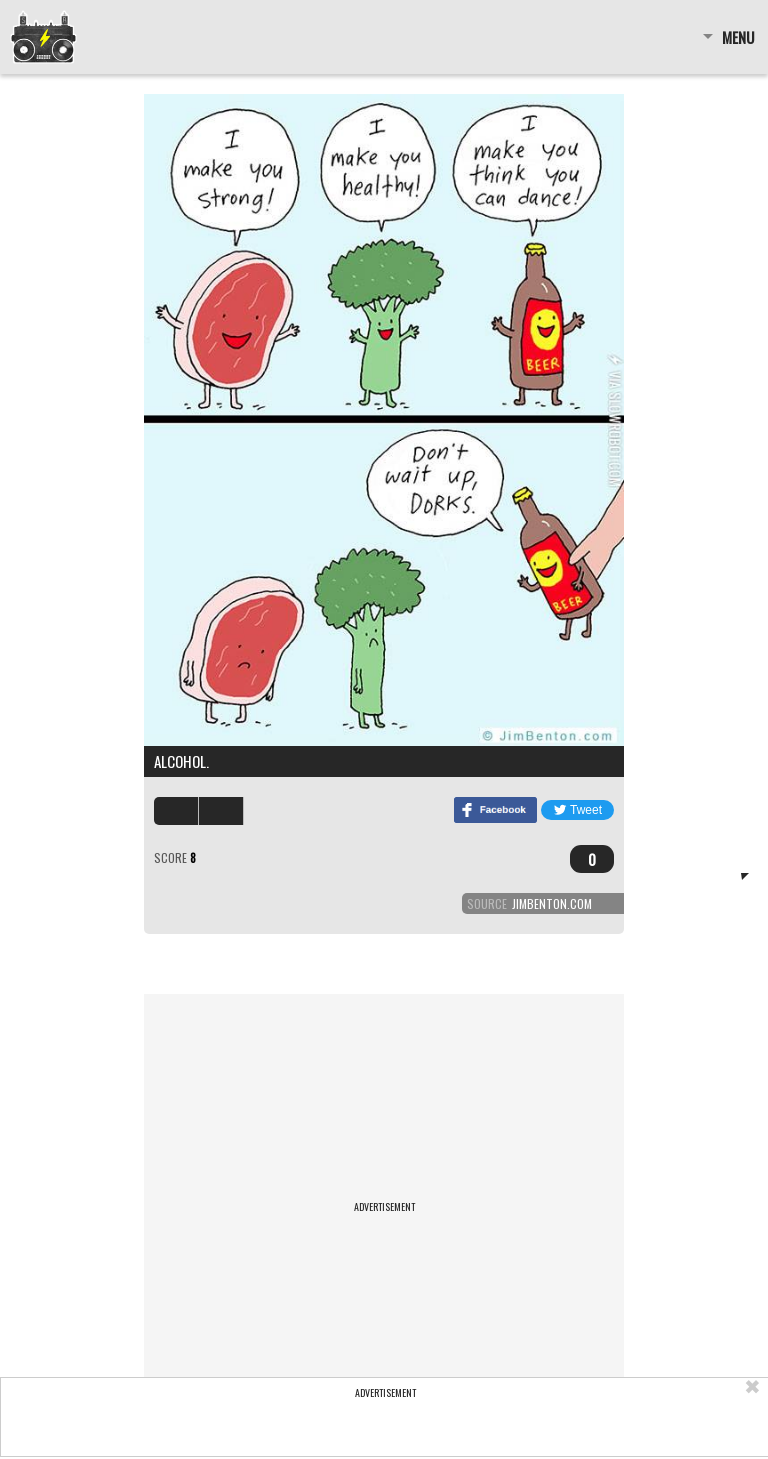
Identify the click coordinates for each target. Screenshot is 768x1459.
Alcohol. (181, 761)
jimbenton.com (552, 903)
